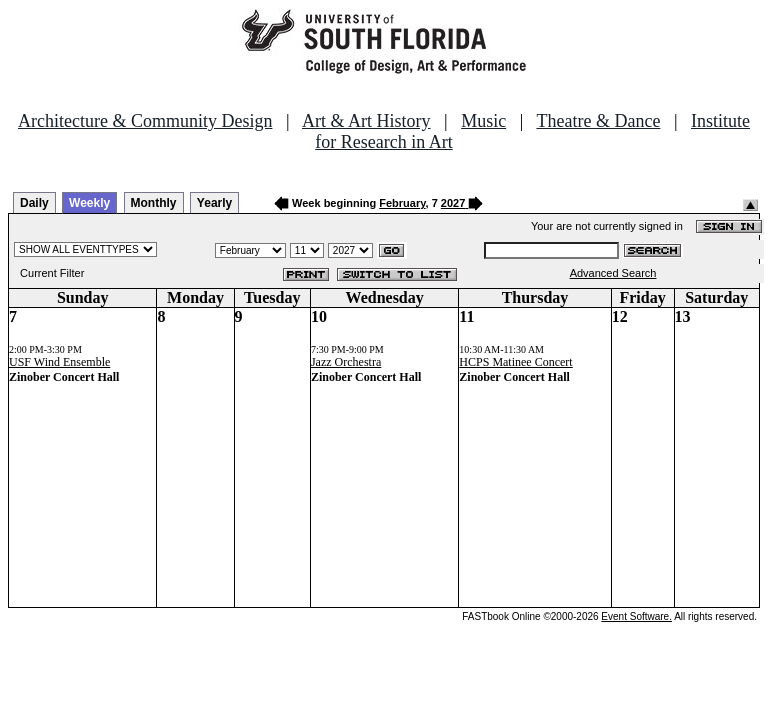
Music (483, 121)
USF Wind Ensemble (59, 362)
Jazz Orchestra (346, 362)
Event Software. (636, 616)
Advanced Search (613, 273)
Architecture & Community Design (145, 121)
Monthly (154, 203)
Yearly (214, 203)
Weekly (89, 203)
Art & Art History (366, 121)
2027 (453, 203)
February (402, 203)
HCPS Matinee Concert (515, 362)
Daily (34, 203)
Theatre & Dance (598, 121)
